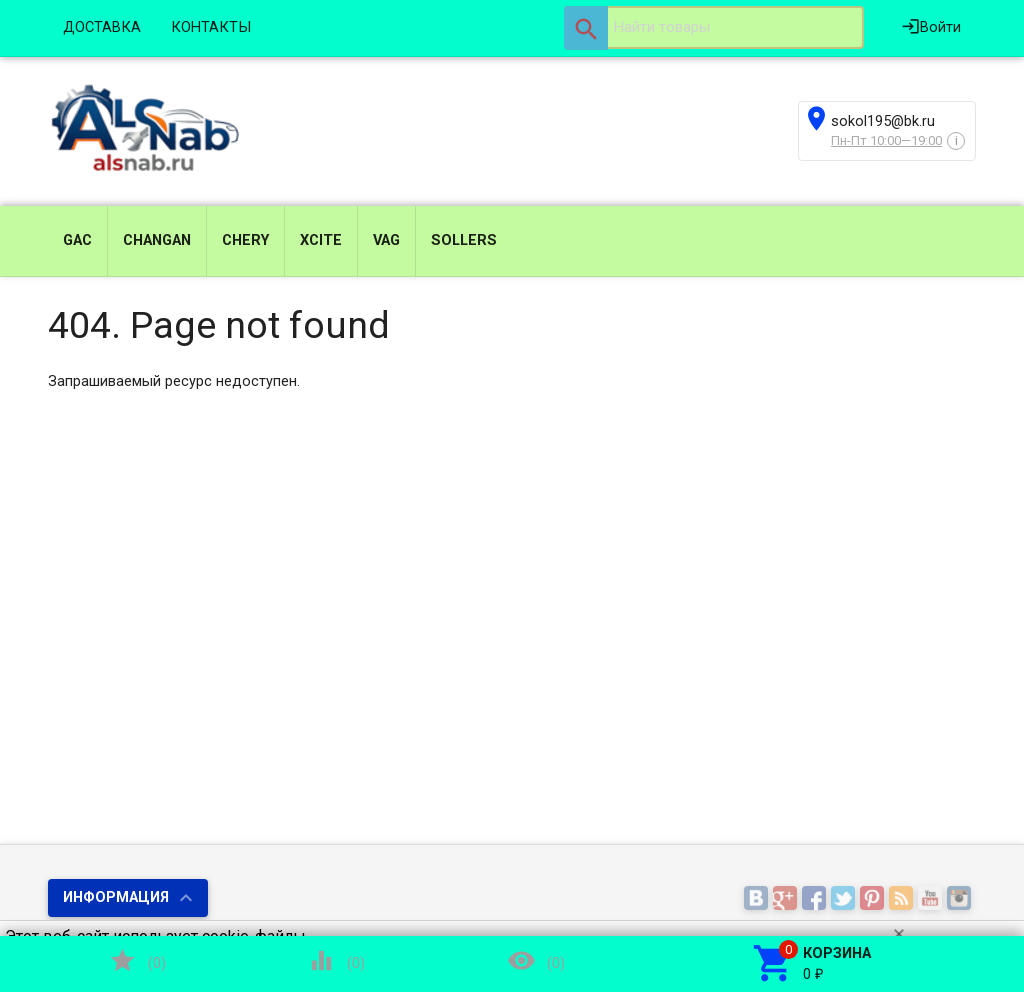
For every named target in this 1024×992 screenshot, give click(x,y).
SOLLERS (464, 240)
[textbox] (714, 28)
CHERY (245, 240)
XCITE (321, 240)
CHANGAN (157, 240)
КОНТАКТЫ (211, 27)
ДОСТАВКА (102, 27)
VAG (386, 240)
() (137, 960)
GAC (77, 240)
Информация (116, 897)
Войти (931, 26)
